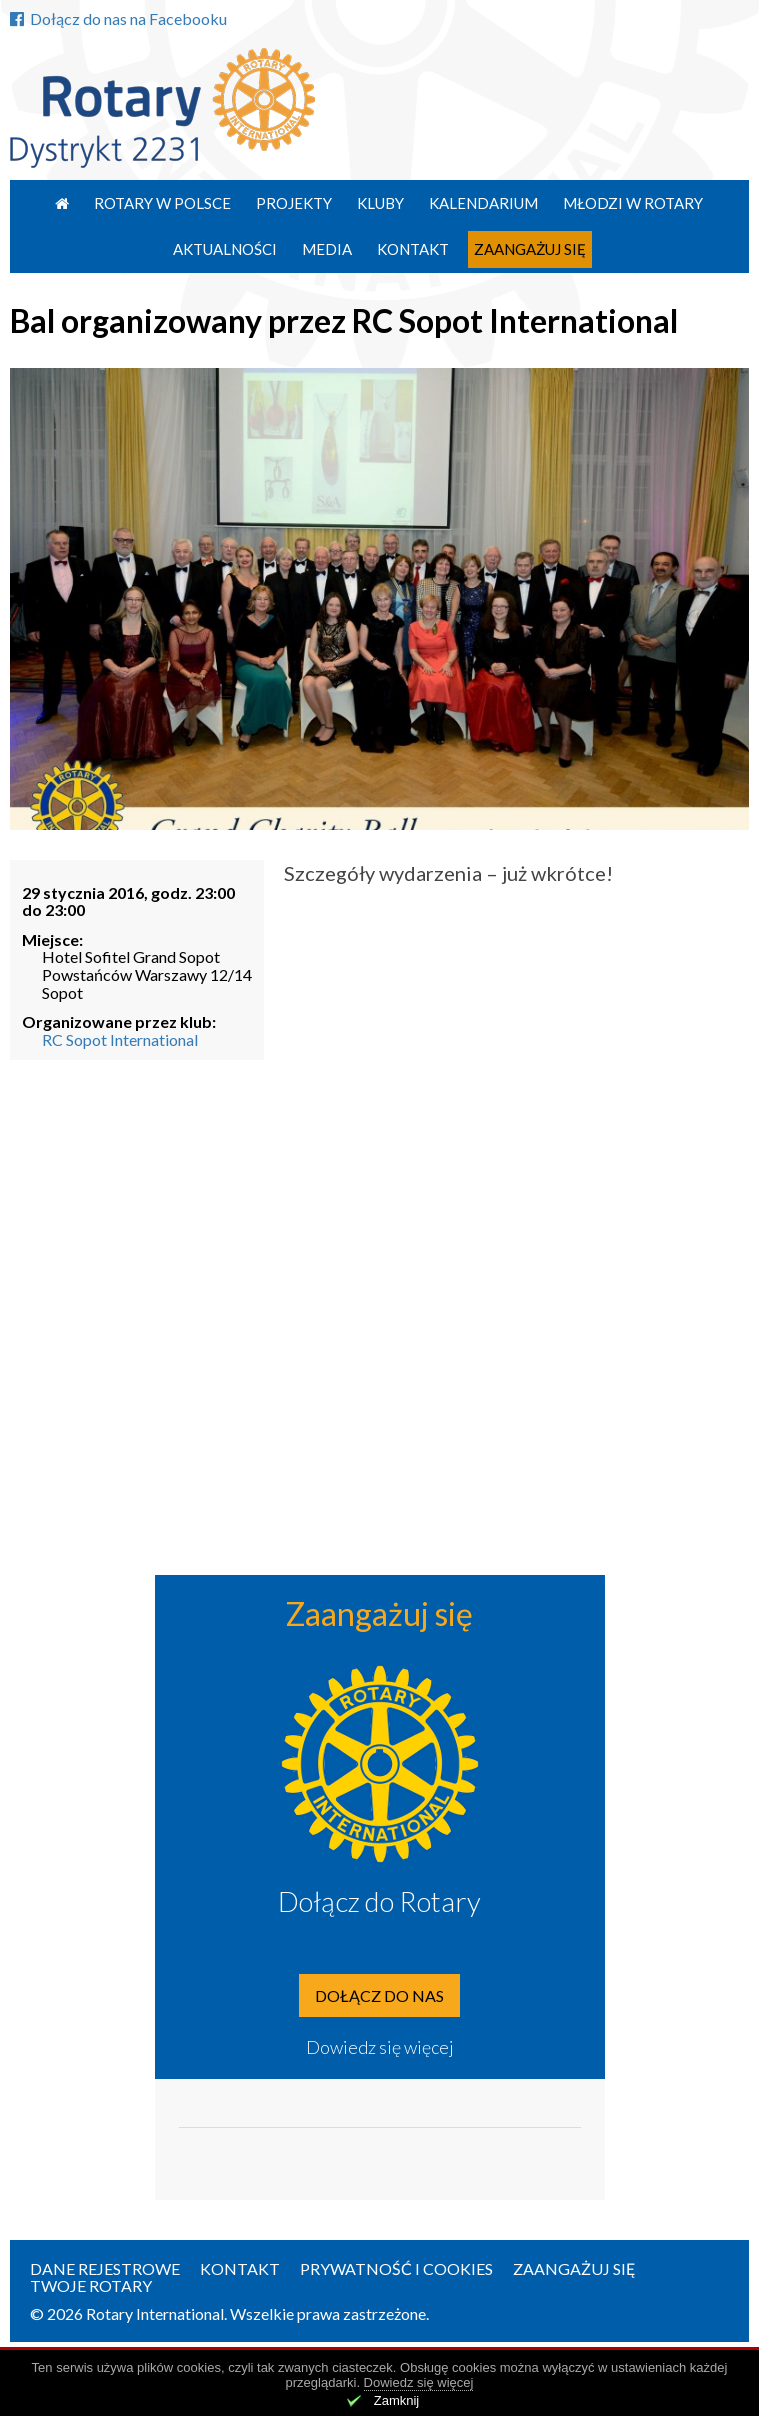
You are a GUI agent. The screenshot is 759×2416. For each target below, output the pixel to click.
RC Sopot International (120, 1039)
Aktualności (225, 249)
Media (327, 249)
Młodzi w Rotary (633, 203)
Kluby (380, 203)
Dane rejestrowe (105, 2268)
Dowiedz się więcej (380, 2047)
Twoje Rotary (91, 2285)
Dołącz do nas (379, 1995)
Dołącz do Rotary (379, 1901)
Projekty (294, 203)
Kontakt (413, 249)
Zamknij (397, 2400)
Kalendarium (483, 203)
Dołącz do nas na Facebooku (118, 18)
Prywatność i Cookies (396, 2268)
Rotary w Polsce (162, 203)
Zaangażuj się (530, 249)
